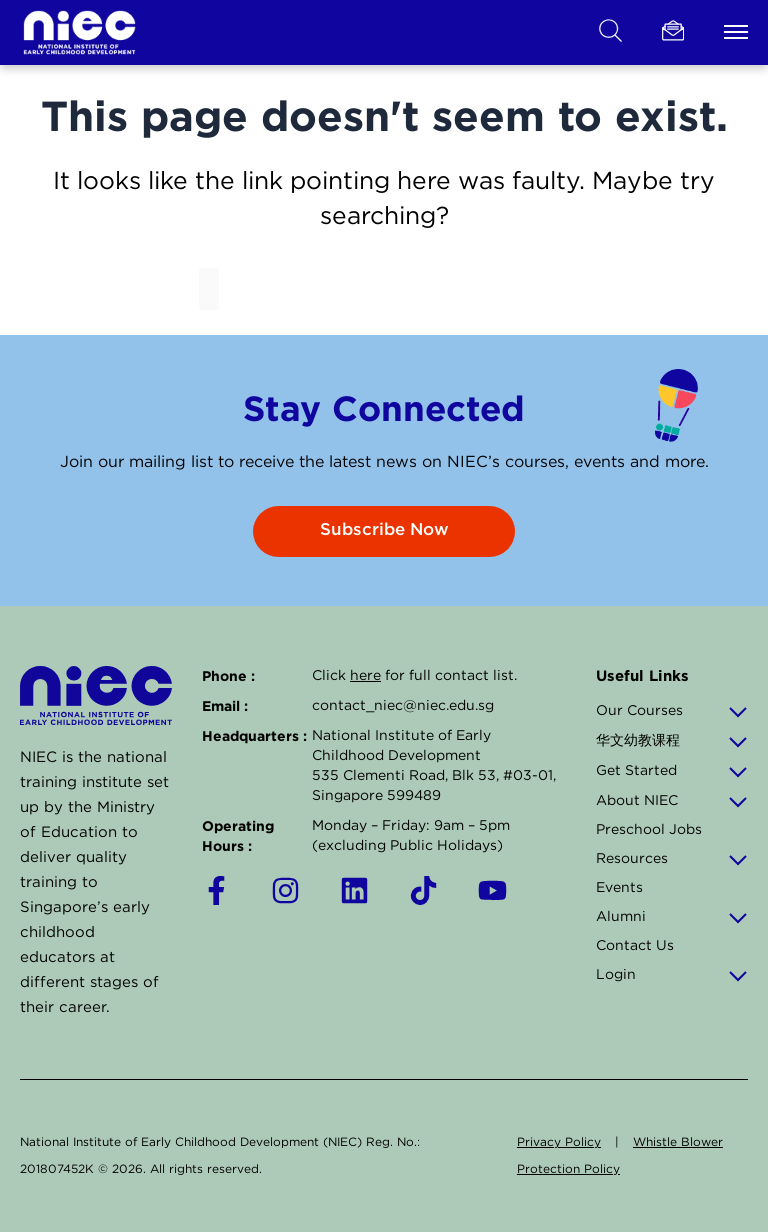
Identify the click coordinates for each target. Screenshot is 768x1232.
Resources (672, 858)
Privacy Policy (559, 1142)
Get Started (672, 770)
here (365, 675)
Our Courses (672, 710)
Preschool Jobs (649, 829)
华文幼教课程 (672, 740)
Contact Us (635, 945)
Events (619, 887)
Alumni (672, 916)
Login (672, 974)
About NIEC (672, 800)
